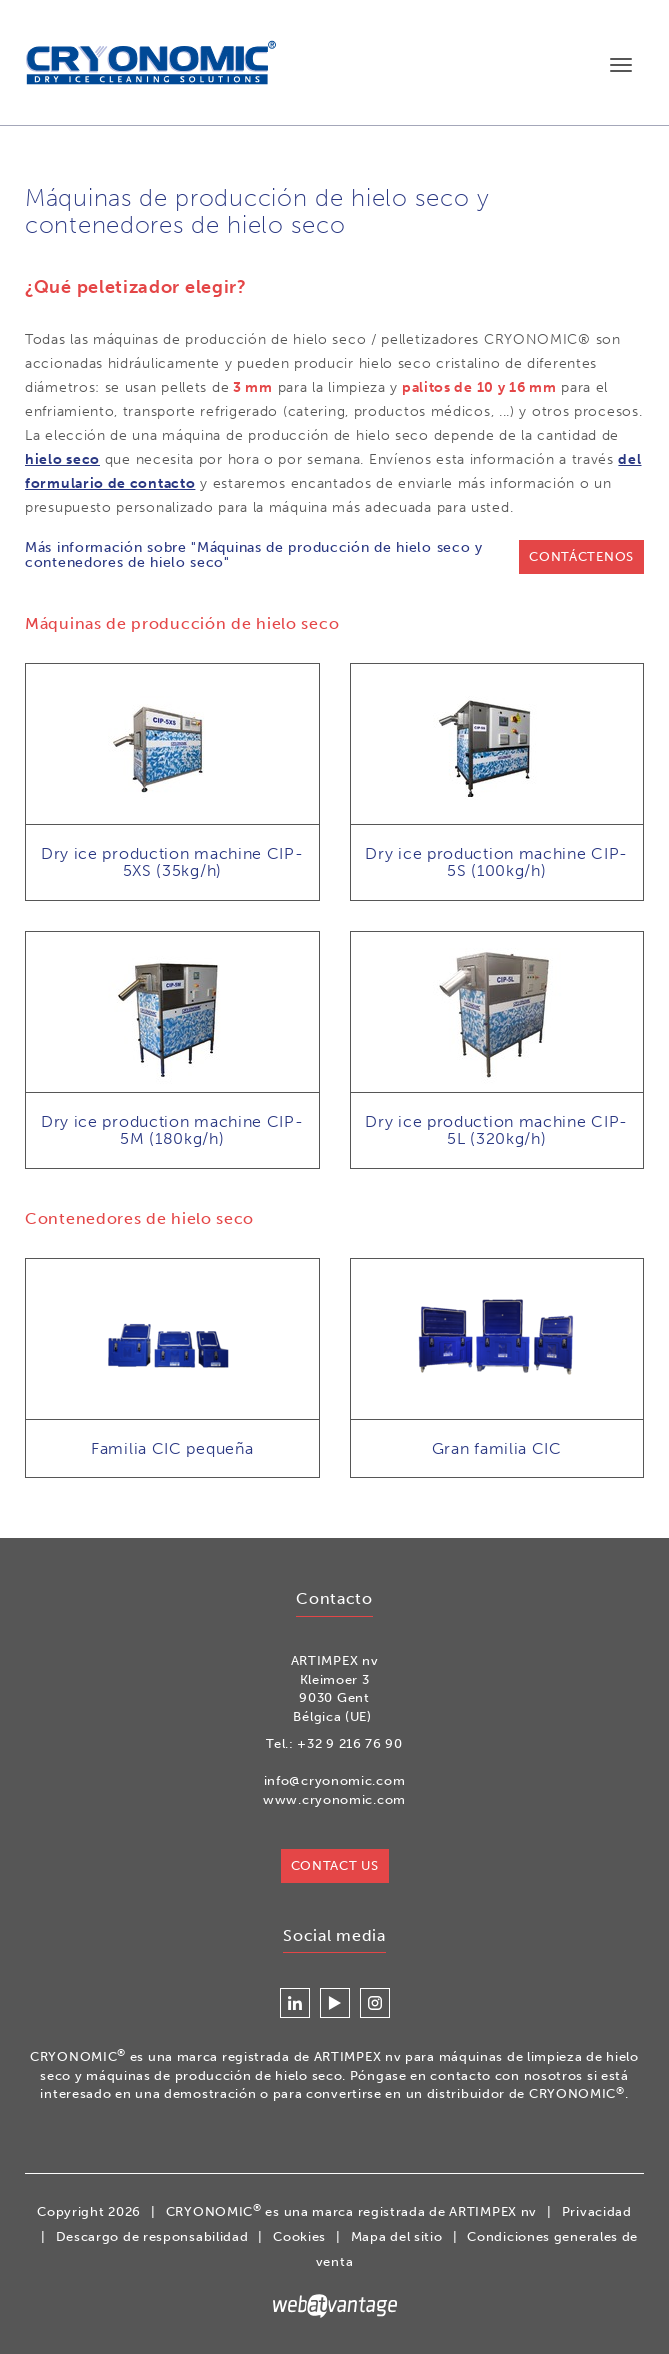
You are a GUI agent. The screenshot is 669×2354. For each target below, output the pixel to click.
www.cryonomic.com (334, 1800)
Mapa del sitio (397, 2237)
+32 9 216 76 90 (350, 1744)
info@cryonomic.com (335, 1781)
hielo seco (62, 460)
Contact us (335, 1865)
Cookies (299, 2237)
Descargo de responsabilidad (152, 2237)
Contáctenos (581, 557)
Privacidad (597, 2212)
